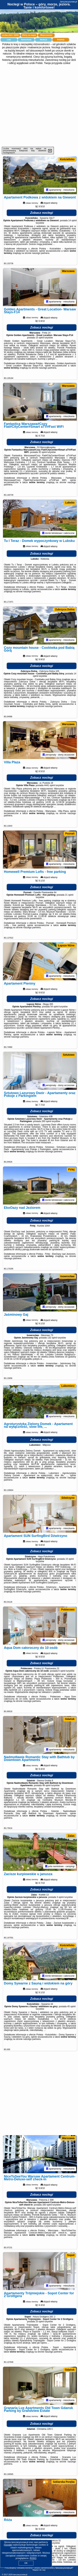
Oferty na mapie (29, 35)
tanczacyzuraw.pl (68, 1)
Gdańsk (69, 1735)
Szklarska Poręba (63, 2505)
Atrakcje (43, 40)
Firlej (71, 1180)
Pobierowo (67, 1625)
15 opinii (39, 340)
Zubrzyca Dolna (64, 614)
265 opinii (46, 1132)
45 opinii (71, 2027)
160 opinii (47, 2226)
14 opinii (72, 221)
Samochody (26, 40)
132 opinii (52, 1351)
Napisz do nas (39, 2570)
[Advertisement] (39, 106)
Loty (9, 40)
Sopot (70, 2276)
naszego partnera (40, 254)
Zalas (71, 1853)
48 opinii (46, 1803)
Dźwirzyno (68, 1512)
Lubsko (69, 506)
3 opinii (60, 1916)
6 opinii (61, 1687)
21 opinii (69, 903)
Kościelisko (67, 159)
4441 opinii (49, 792)
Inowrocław (67, 1288)
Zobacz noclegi (41, 214)
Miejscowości (46, 35)
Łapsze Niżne (66, 953)
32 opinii (42, 456)
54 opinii (54, 1016)
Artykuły (60, 40)
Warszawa (68, 272)
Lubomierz (67, 1399)
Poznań (69, 840)
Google (8, 2545)
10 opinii (39, 2344)
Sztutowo (68, 1064)
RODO (33, 2558)
